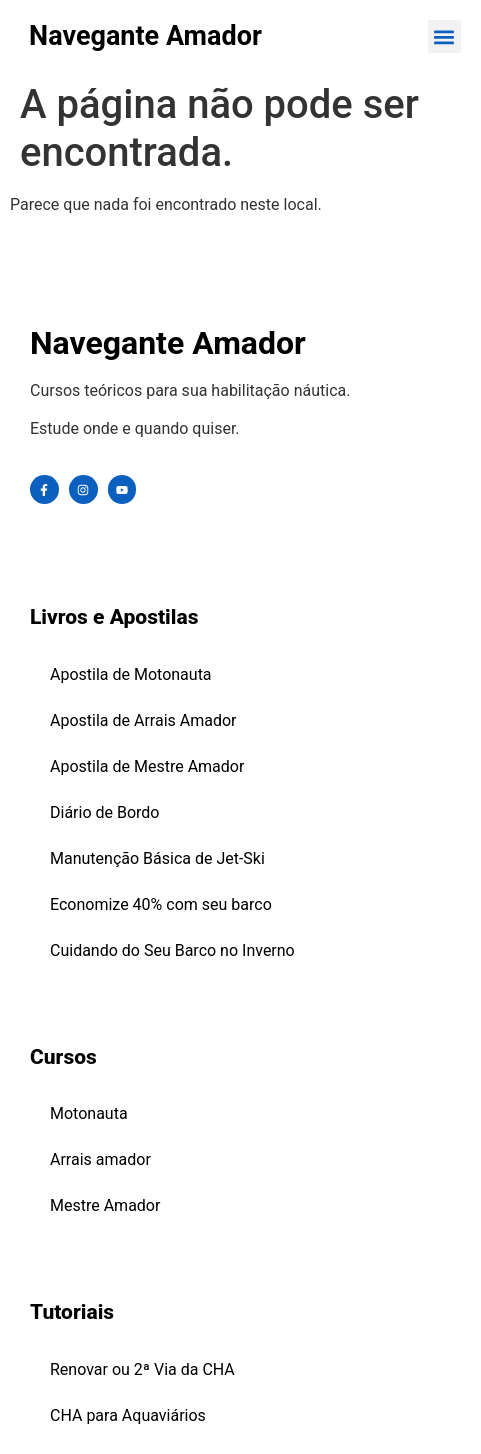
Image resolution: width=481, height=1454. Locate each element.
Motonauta (89, 1113)
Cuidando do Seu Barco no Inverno (172, 950)
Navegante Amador (145, 36)
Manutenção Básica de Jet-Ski (157, 858)
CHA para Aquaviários (128, 1415)
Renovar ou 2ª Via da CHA (142, 1369)
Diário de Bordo (105, 812)
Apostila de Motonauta (131, 674)
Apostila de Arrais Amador (143, 720)
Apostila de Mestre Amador (147, 766)
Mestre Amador (105, 1205)
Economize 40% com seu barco (161, 904)
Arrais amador (100, 1159)
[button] (444, 36)
